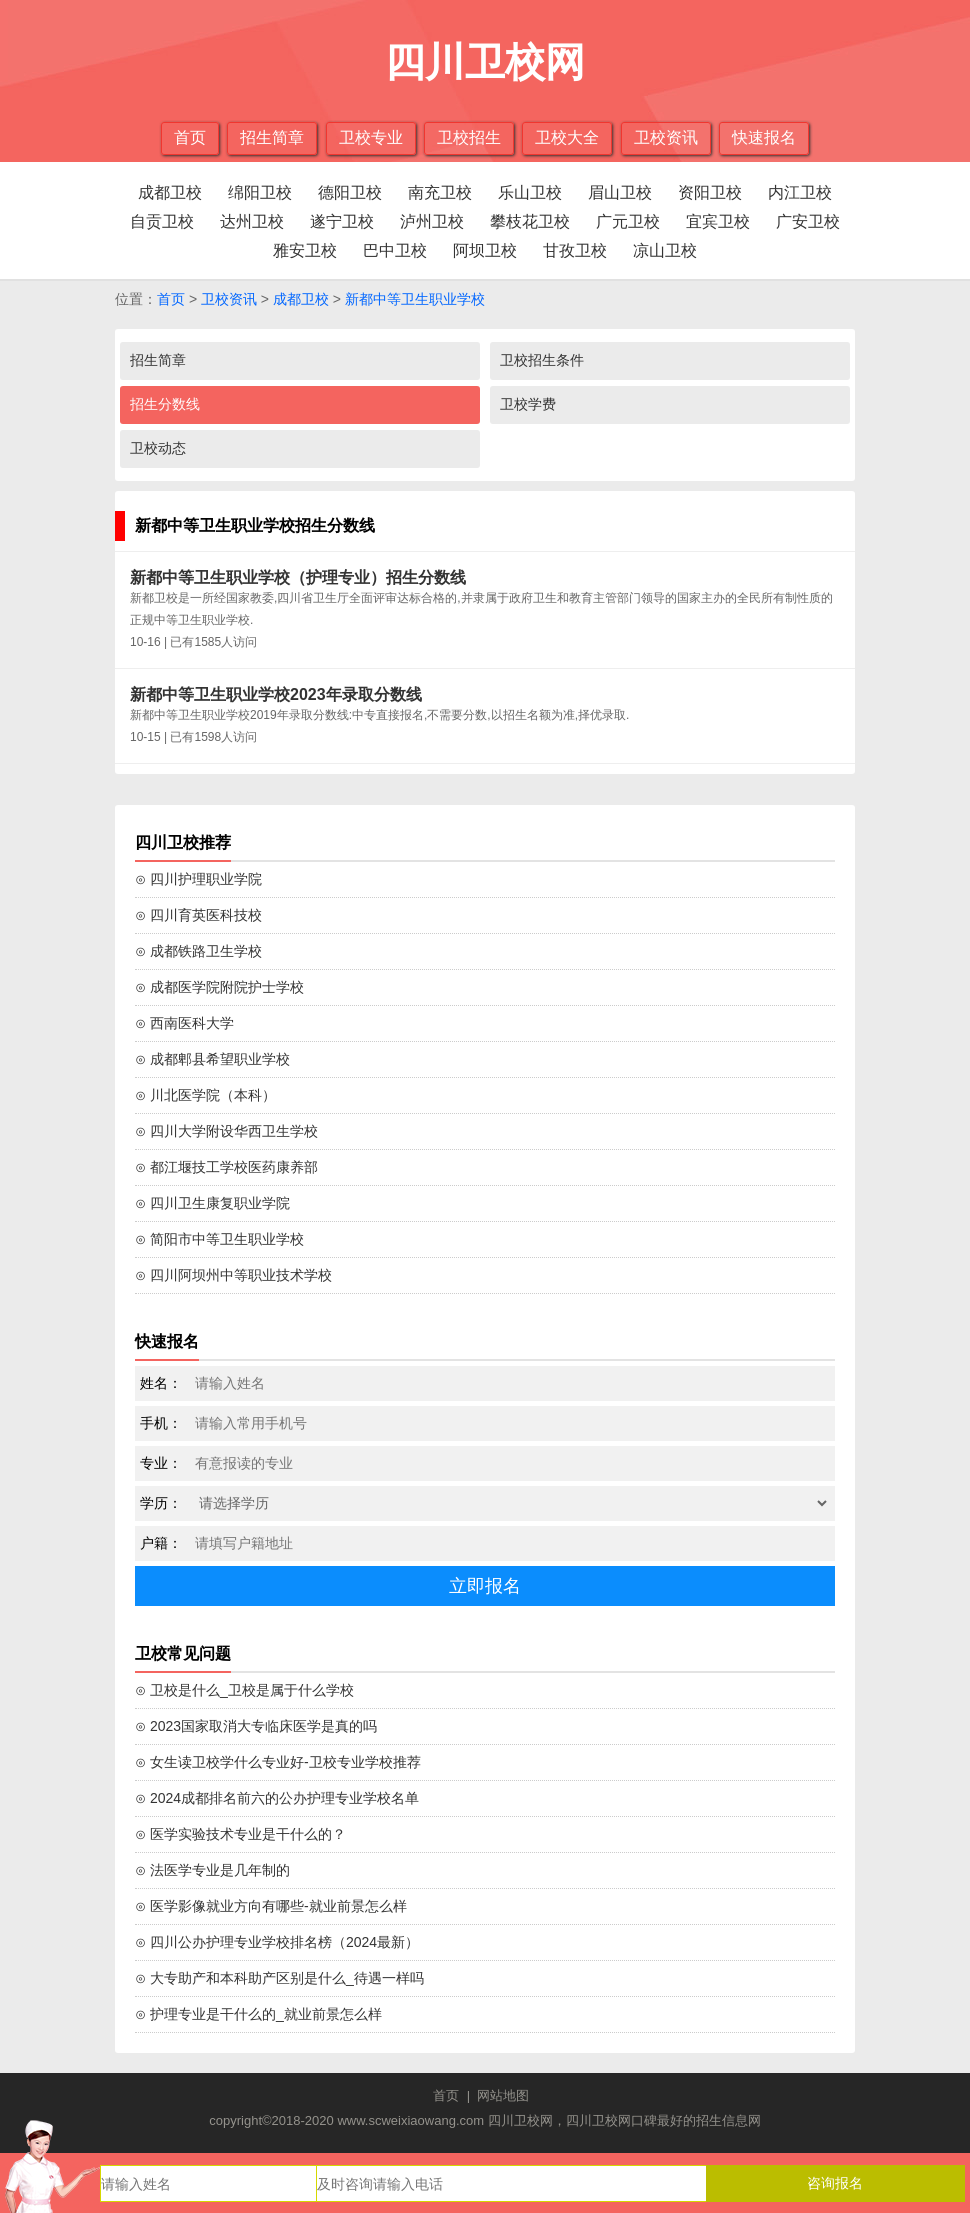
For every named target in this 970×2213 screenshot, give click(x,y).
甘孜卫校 (575, 250)
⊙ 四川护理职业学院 (198, 879)
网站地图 (503, 2095)
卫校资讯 (666, 137)
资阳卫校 (710, 192)
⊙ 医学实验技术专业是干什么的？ (240, 1834)
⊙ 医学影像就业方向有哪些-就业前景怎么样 (271, 1906)
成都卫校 (170, 192)
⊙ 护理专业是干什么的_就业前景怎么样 (258, 2014)
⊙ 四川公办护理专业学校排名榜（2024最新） (277, 1942)
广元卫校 (628, 221)
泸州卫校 (432, 221)
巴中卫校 (395, 250)
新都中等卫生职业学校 (415, 299)
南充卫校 (440, 192)
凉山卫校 (665, 250)
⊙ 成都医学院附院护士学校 (219, 987)
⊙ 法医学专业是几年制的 (212, 1870)
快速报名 (764, 137)
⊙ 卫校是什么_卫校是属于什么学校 (244, 1690)
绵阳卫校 (260, 192)
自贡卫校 (162, 221)
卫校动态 (158, 448)
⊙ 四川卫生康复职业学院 (212, 1203)
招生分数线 (165, 404)
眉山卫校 (620, 192)
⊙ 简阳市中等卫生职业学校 (219, 1239)
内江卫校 (800, 192)
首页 (190, 137)
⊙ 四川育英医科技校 (198, 915)
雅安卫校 (305, 250)
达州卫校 (252, 221)
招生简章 (272, 137)
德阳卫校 (350, 192)
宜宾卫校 (718, 221)
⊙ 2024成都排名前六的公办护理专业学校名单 (277, 1798)
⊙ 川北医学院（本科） (205, 1095)
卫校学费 (528, 404)
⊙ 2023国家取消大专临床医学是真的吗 (256, 1726)
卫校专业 (371, 137)
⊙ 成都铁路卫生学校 (198, 951)
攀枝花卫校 (530, 221)
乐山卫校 (530, 192)
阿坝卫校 (485, 250)
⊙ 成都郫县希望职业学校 (212, 1059)
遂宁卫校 (342, 221)
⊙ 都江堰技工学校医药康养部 (226, 1167)
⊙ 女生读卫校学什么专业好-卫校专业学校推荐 (278, 1762)
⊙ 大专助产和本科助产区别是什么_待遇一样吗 (279, 1978)
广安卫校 (808, 221)
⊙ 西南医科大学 (184, 1023)
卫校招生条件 (542, 360)
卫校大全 (567, 137)
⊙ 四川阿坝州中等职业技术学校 (233, 1275)
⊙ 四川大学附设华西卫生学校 (226, 1131)
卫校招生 (469, 137)
